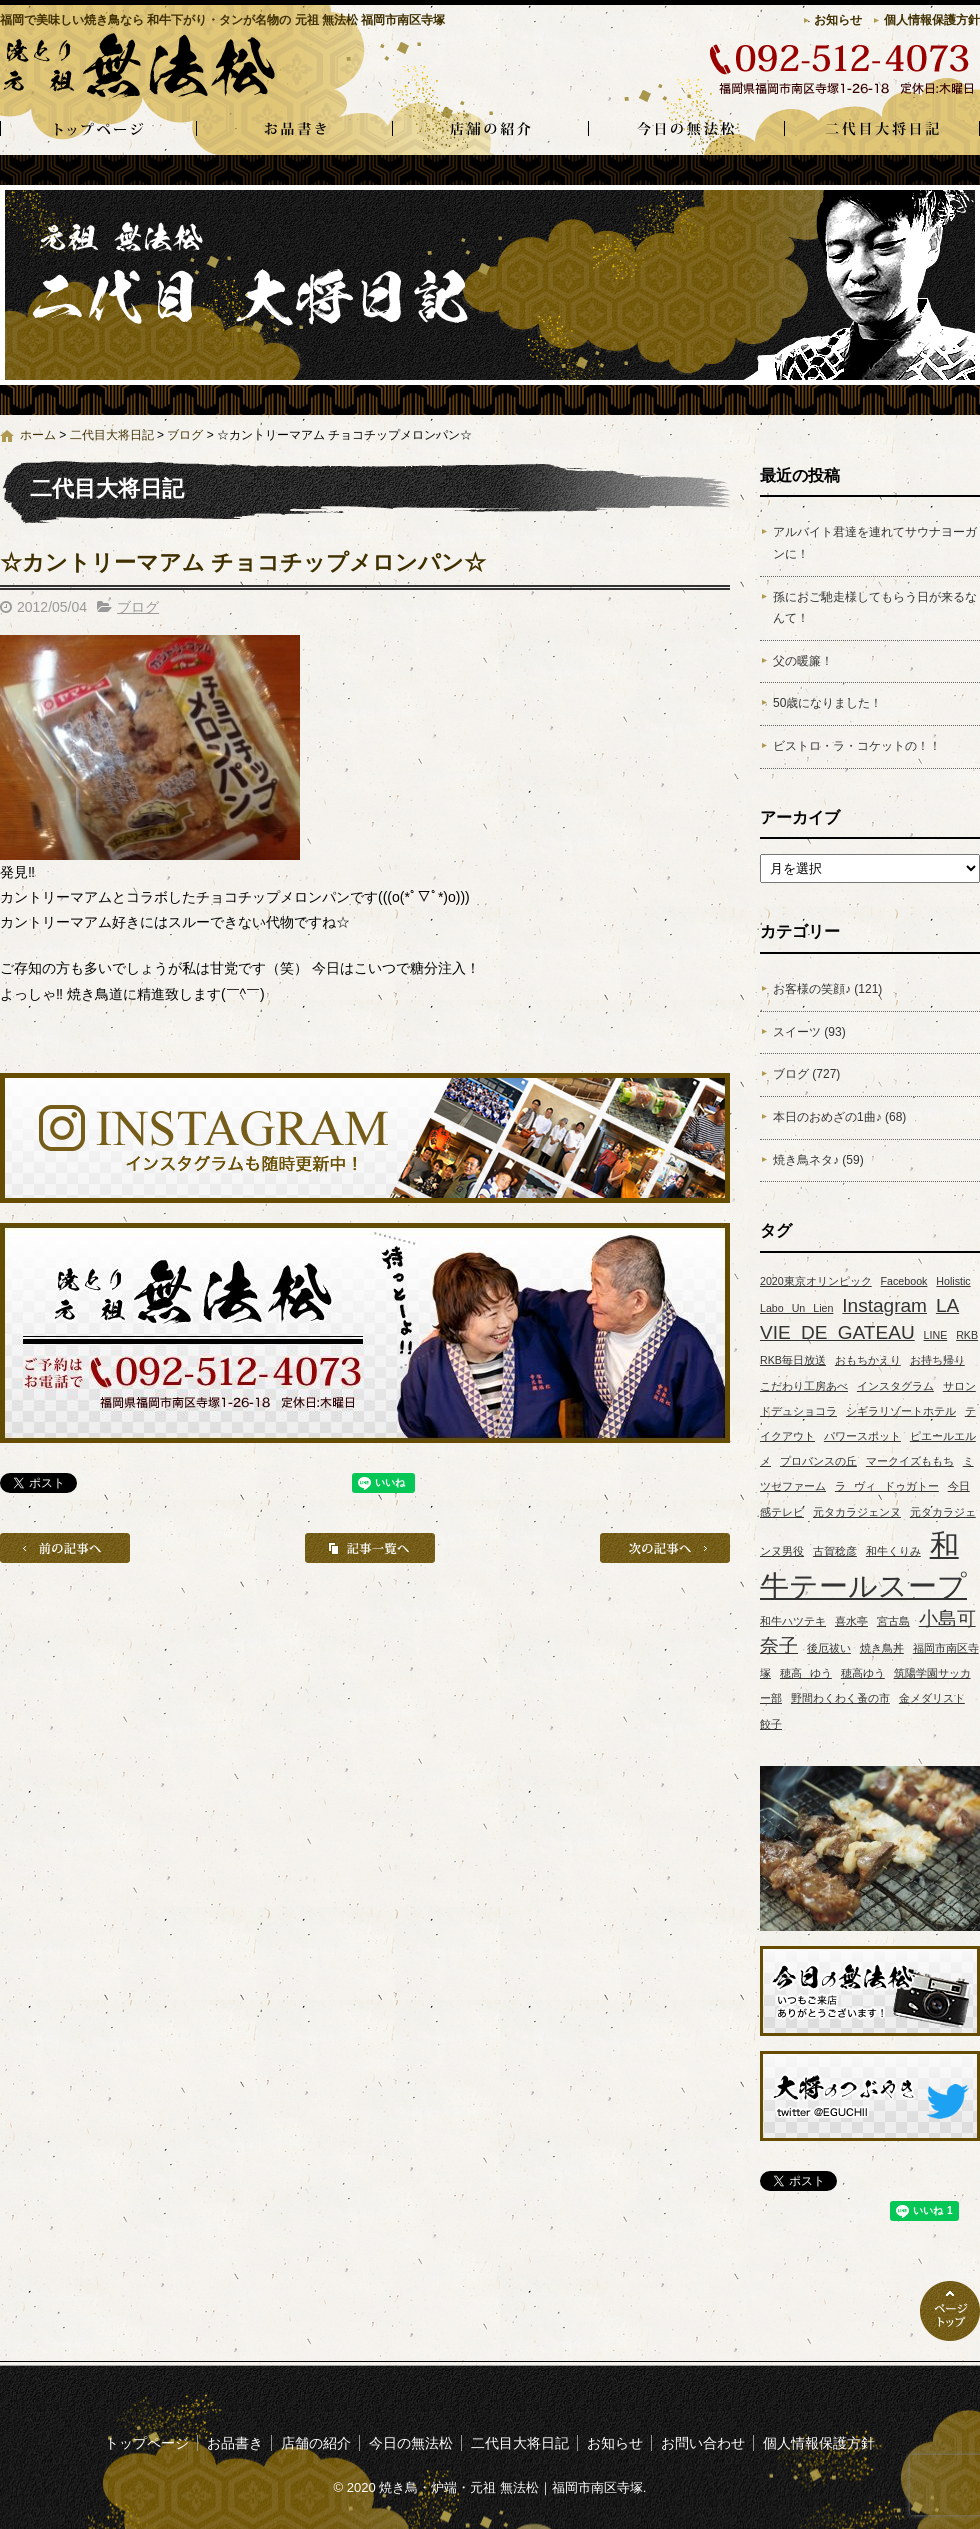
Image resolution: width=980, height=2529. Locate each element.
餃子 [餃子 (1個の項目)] (771, 1724)
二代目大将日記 (882, 130)
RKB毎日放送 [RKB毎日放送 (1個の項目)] (793, 1360)
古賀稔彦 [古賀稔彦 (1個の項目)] (835, 1551)
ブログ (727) (806, 1074)
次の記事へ (665, 1548)
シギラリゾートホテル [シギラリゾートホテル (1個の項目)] (901, 1411)
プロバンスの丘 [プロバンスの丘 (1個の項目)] (818, 1461)
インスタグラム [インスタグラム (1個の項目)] (895, 1386)
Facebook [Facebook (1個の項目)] (904, 1281)
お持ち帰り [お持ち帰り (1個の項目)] (937, 1360)
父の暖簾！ (803, 661)
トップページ (98, 130)
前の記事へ (65, 1548)
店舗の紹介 (490, 130)
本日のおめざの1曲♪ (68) (839, 1117)
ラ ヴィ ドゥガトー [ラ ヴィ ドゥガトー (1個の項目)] (887, 1486)
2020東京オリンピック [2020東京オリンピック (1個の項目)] (816, 1281)
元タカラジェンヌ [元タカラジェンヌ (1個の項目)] (857, 1512)
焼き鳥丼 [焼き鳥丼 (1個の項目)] (882, 1648)
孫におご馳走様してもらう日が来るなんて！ (875, 608)
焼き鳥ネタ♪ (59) (818, 1160)
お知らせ (838, 20)
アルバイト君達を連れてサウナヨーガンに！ (875, 543)
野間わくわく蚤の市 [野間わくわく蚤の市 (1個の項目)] (840, 1698)
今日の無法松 (686, 130)
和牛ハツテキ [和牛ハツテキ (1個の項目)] (793, 1621)
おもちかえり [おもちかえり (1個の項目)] (868, 1360)
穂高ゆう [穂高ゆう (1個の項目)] (863, 1673)
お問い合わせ (703, 2443)
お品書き (294, 130)
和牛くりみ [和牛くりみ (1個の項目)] (893, 1551)
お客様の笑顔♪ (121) (827, 989)
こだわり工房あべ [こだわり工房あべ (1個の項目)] (804, 1386)
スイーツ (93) (809, 1032)
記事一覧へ (370, 1548)
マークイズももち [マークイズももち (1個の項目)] (910, 1461)
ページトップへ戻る (950, 2311)
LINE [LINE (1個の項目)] (936, 1335)
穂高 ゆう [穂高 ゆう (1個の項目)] (806, 1673)
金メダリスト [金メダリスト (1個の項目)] (932, 1698)
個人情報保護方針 (932, 20)
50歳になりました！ (827, 703)
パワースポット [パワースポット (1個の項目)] (862, 1436)
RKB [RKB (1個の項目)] (967, 1335)
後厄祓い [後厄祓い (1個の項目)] (829, 1648)
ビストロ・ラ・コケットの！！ (857, 746)
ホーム (38, 435)
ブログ (185, 435)
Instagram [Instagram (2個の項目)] (884, 1305)
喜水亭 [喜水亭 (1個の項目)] (851, 1621)
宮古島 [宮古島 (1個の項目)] (893, 1621)
